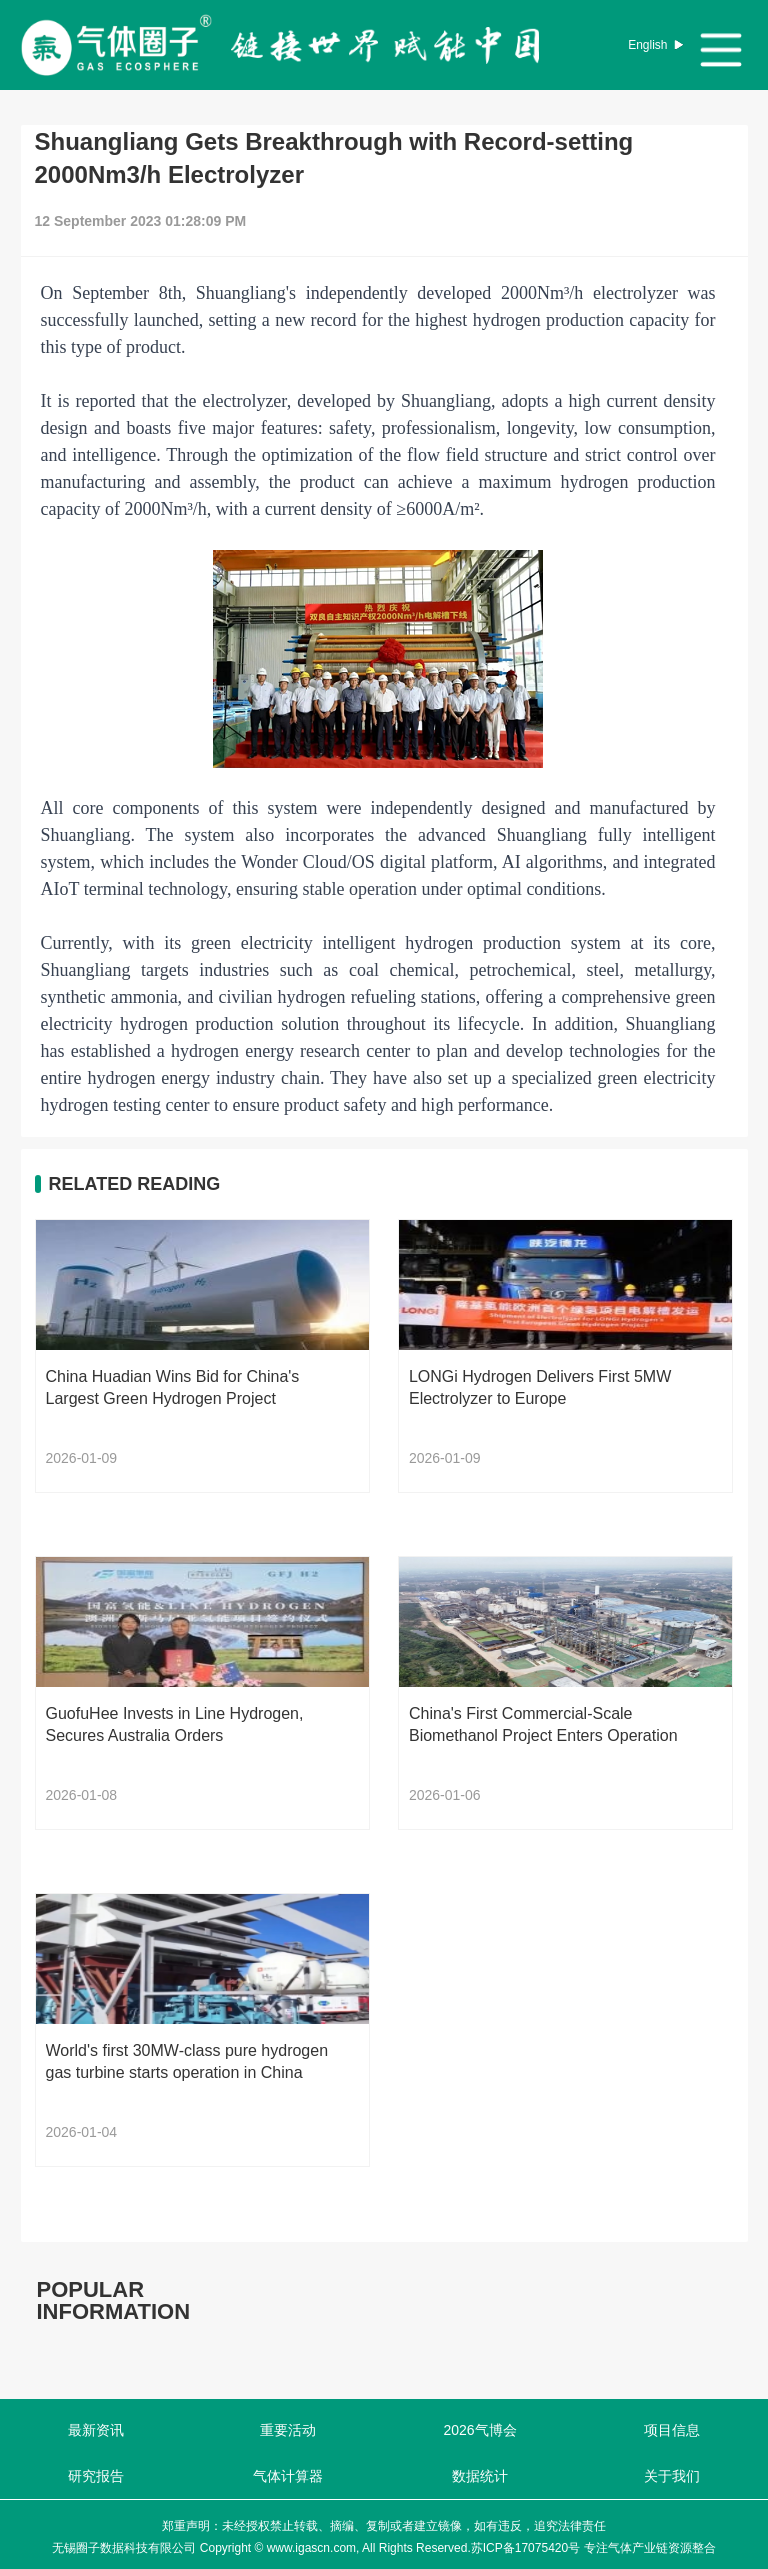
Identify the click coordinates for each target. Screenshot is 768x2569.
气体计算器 (288, 2476)
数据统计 (480, 2476)
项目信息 (672, 2430)
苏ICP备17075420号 (525, 2548)
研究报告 (96, 2476)
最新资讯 (96, 2430)
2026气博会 (479, 2430)
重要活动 (288, 2430)
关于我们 (672, 2476)
